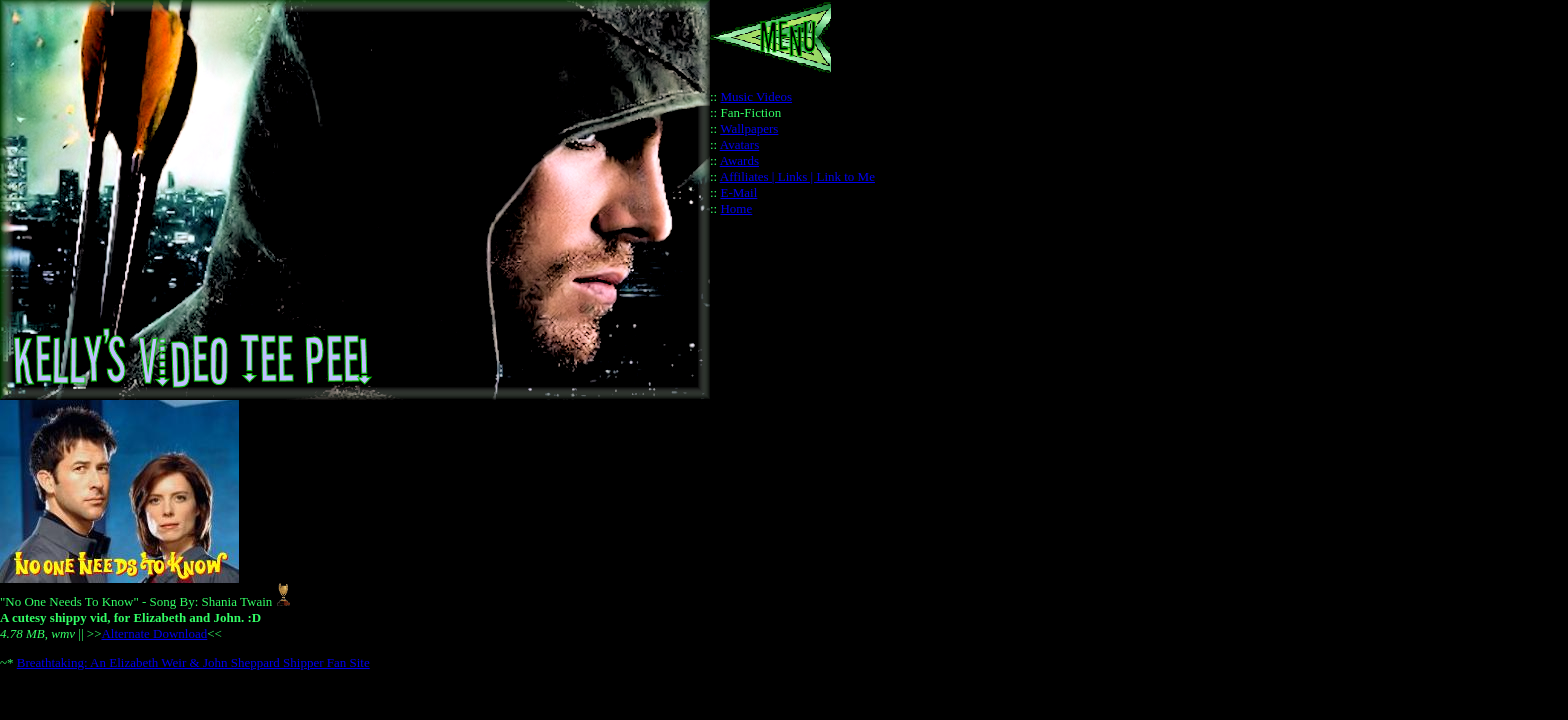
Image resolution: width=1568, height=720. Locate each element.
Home (736, 208)
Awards (739, 160)
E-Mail (738, 192)
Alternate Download (154, 633)
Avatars (739, 144)
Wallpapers (749, 128)
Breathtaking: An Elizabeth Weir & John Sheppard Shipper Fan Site (193, 662)
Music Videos (756, 96)
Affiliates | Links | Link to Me (797, 176)
